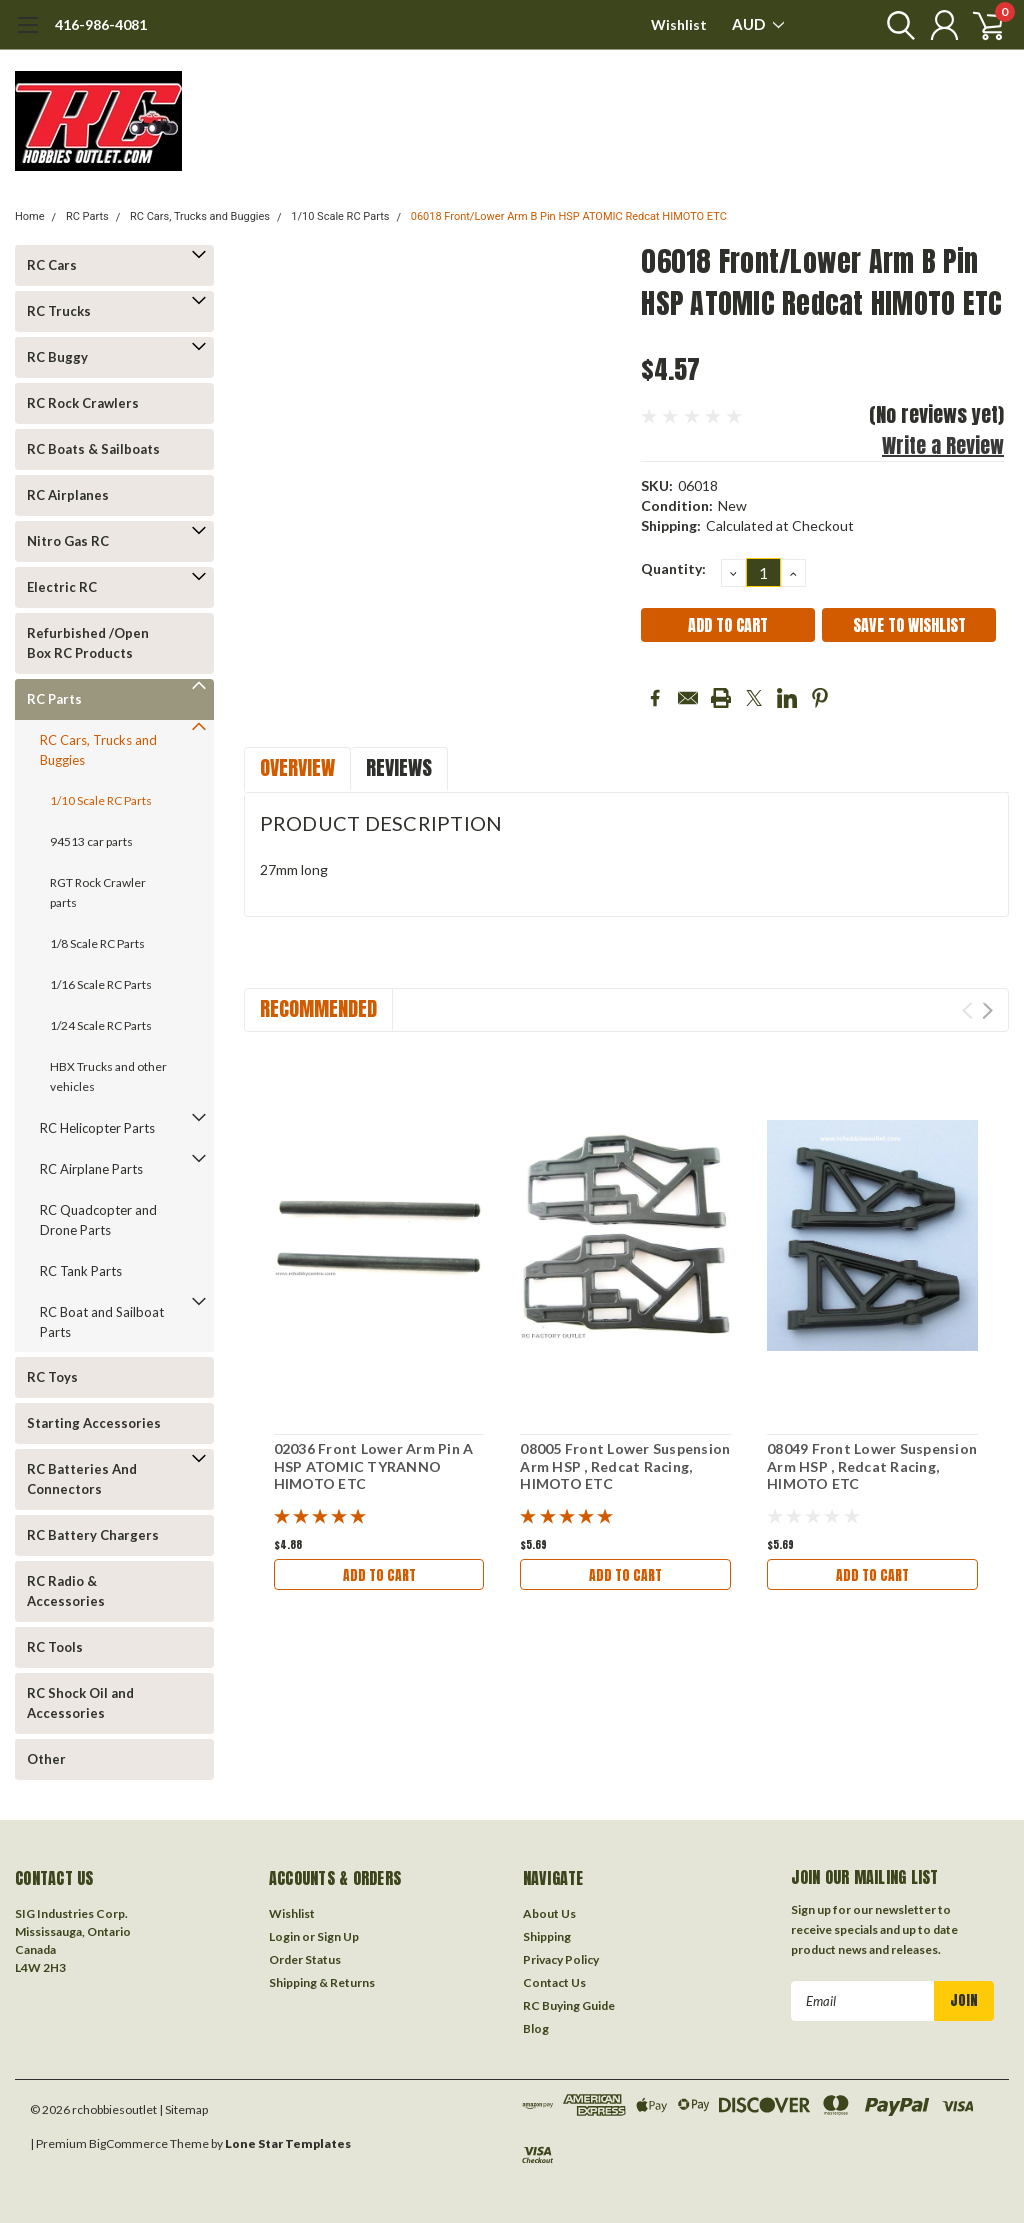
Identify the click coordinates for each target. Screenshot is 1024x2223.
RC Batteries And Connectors (82, 1479)
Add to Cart (379, 1574)
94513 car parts (91, 841)
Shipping (547, 1936)
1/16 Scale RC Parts (101, 984)
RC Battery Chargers (93, 1535)
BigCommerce (128, 2143)
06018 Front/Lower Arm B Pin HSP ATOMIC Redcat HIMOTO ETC (569, 216)
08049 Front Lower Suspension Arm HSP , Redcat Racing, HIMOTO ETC (872, 1466)
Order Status (305, 1959)
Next (987, 1010)
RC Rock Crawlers (83, 403)
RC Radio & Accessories (66, 1591)
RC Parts (87, 216)
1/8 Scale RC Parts (97, 943)
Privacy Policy (561, 1959)
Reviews (399, 767)
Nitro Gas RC (68, 541)
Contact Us (554, 1982)
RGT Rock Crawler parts (98, 892)
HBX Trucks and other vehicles (108, 1076)
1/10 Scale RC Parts (340, 216)
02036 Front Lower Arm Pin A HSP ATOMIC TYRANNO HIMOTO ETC (374, 1466)
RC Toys (52, 1377)
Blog (536, 2028)
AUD (758, 24)
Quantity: (673, 568)
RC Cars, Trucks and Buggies (200, 216)
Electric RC (62, 587)
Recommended (318, 1008)
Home (30, 216)
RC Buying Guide (569, 2005)
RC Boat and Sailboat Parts (102, 1322)
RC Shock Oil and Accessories (80, 1703)
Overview (297, 767)
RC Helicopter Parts (97, 1128)
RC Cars (52, 265)
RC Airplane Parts (91, 1169)
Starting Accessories (94, 1423)
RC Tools (55, 1647)
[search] (891, 25)
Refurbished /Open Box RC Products (88, 643)
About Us (549, 1913)
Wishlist (679, 24)
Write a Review (943, 445)
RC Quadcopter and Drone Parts (98, 1220)
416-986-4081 (101, 24)
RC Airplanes (68, 495)
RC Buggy (57, 357)
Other (46, 1759)
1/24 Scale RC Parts (101, 1025)
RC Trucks (59, 311)
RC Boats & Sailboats (93, 449)
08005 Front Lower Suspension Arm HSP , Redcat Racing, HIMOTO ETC (625, 1466)
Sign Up (338, 1936)
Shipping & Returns (322, 1982)
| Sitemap (183, 2109)
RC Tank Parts (81, 1271)
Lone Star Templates (288, 2143)
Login (284, 1936)
